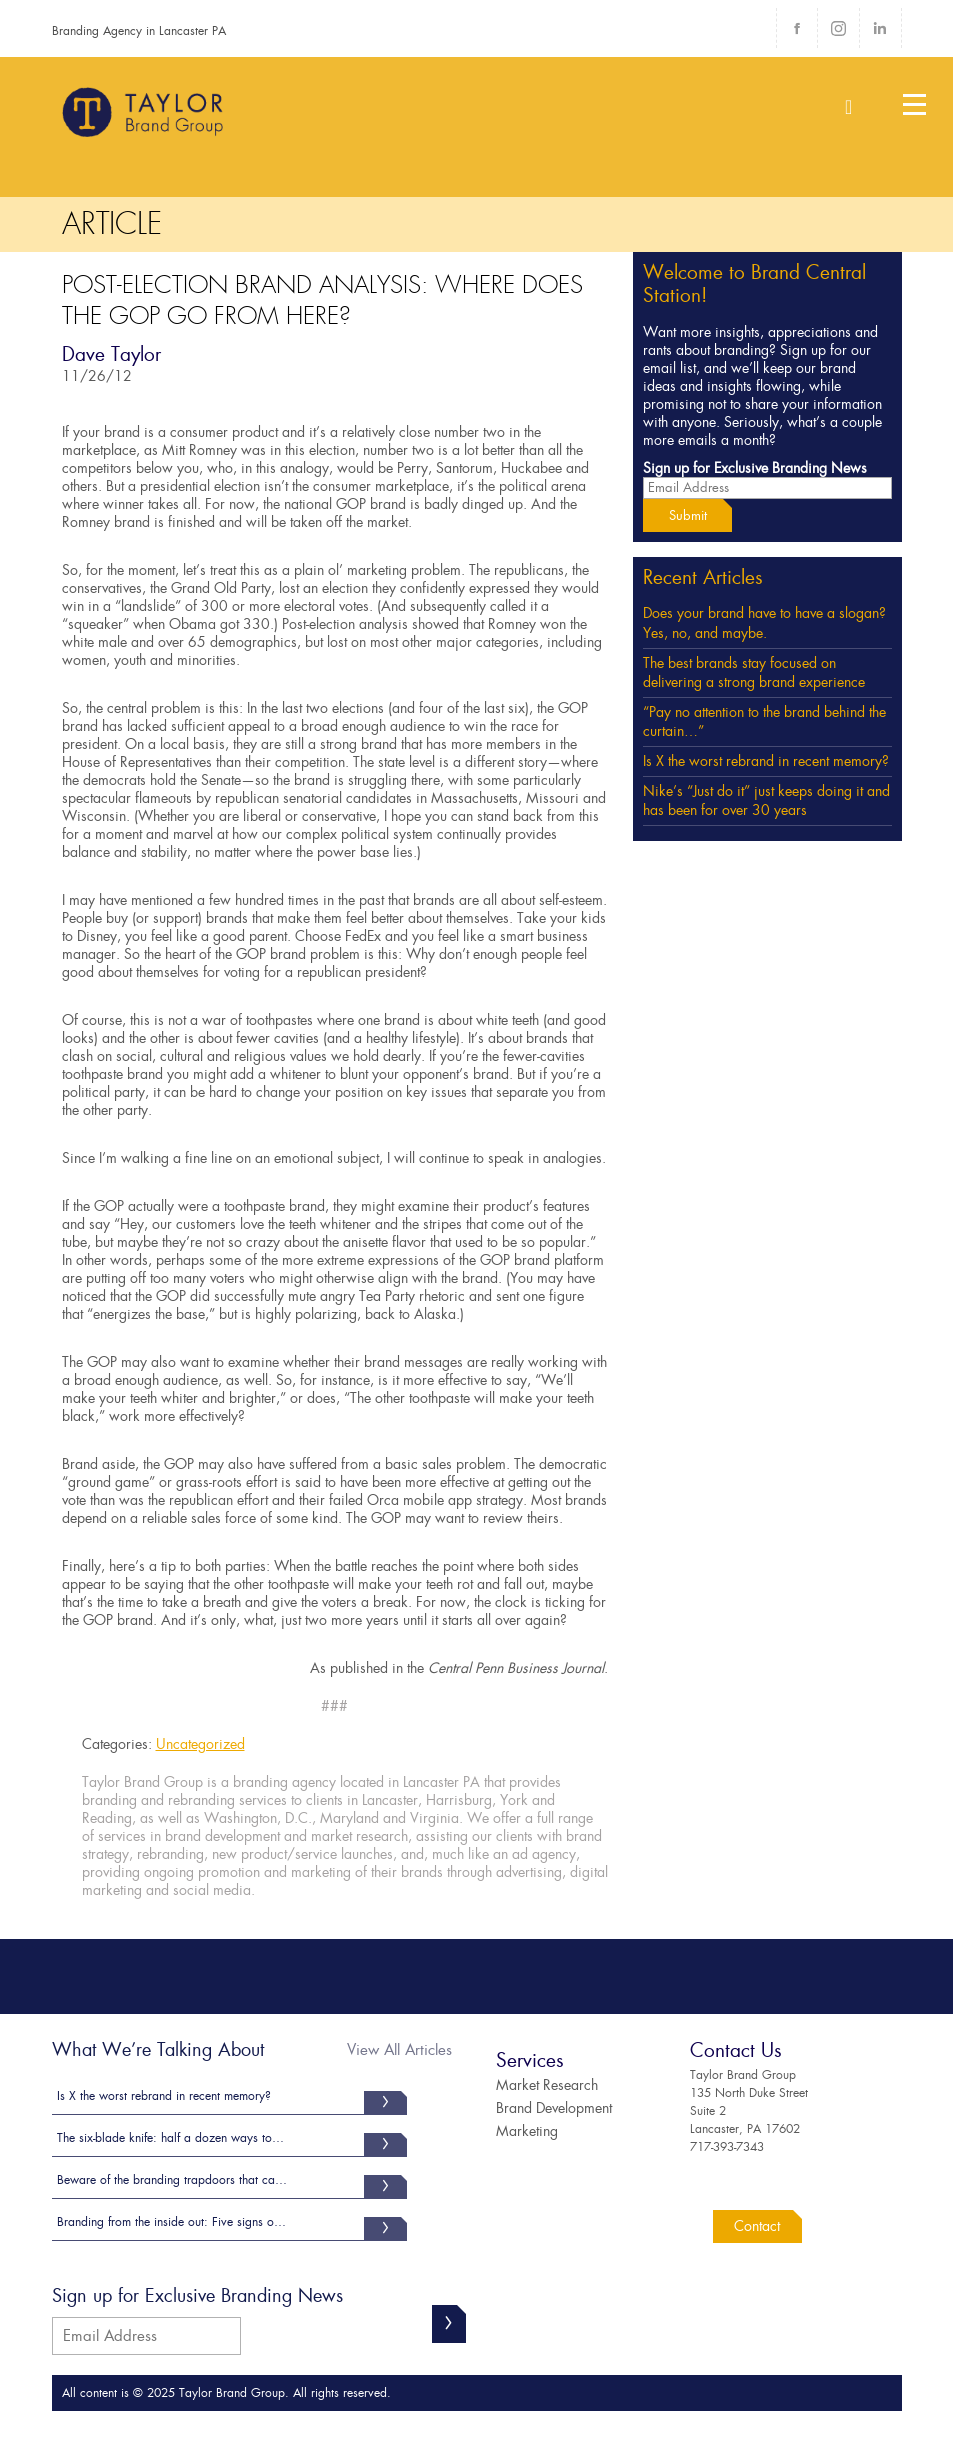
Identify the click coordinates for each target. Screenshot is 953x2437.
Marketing (527, 2131)
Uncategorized (200, 1744)
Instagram (838, 28)
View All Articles (399, 2050)
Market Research (547, 2085)
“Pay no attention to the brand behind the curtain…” (764, 722)
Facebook (797, 28)
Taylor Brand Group (144, 120)
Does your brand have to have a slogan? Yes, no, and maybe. (764, 623)
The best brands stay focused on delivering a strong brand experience (754, 673)
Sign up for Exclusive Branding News (755, 468)
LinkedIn (880, 28)
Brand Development (554, 2108)
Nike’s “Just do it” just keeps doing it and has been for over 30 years (766, 801)
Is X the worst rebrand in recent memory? (766, 761)
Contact (757, 2226)
